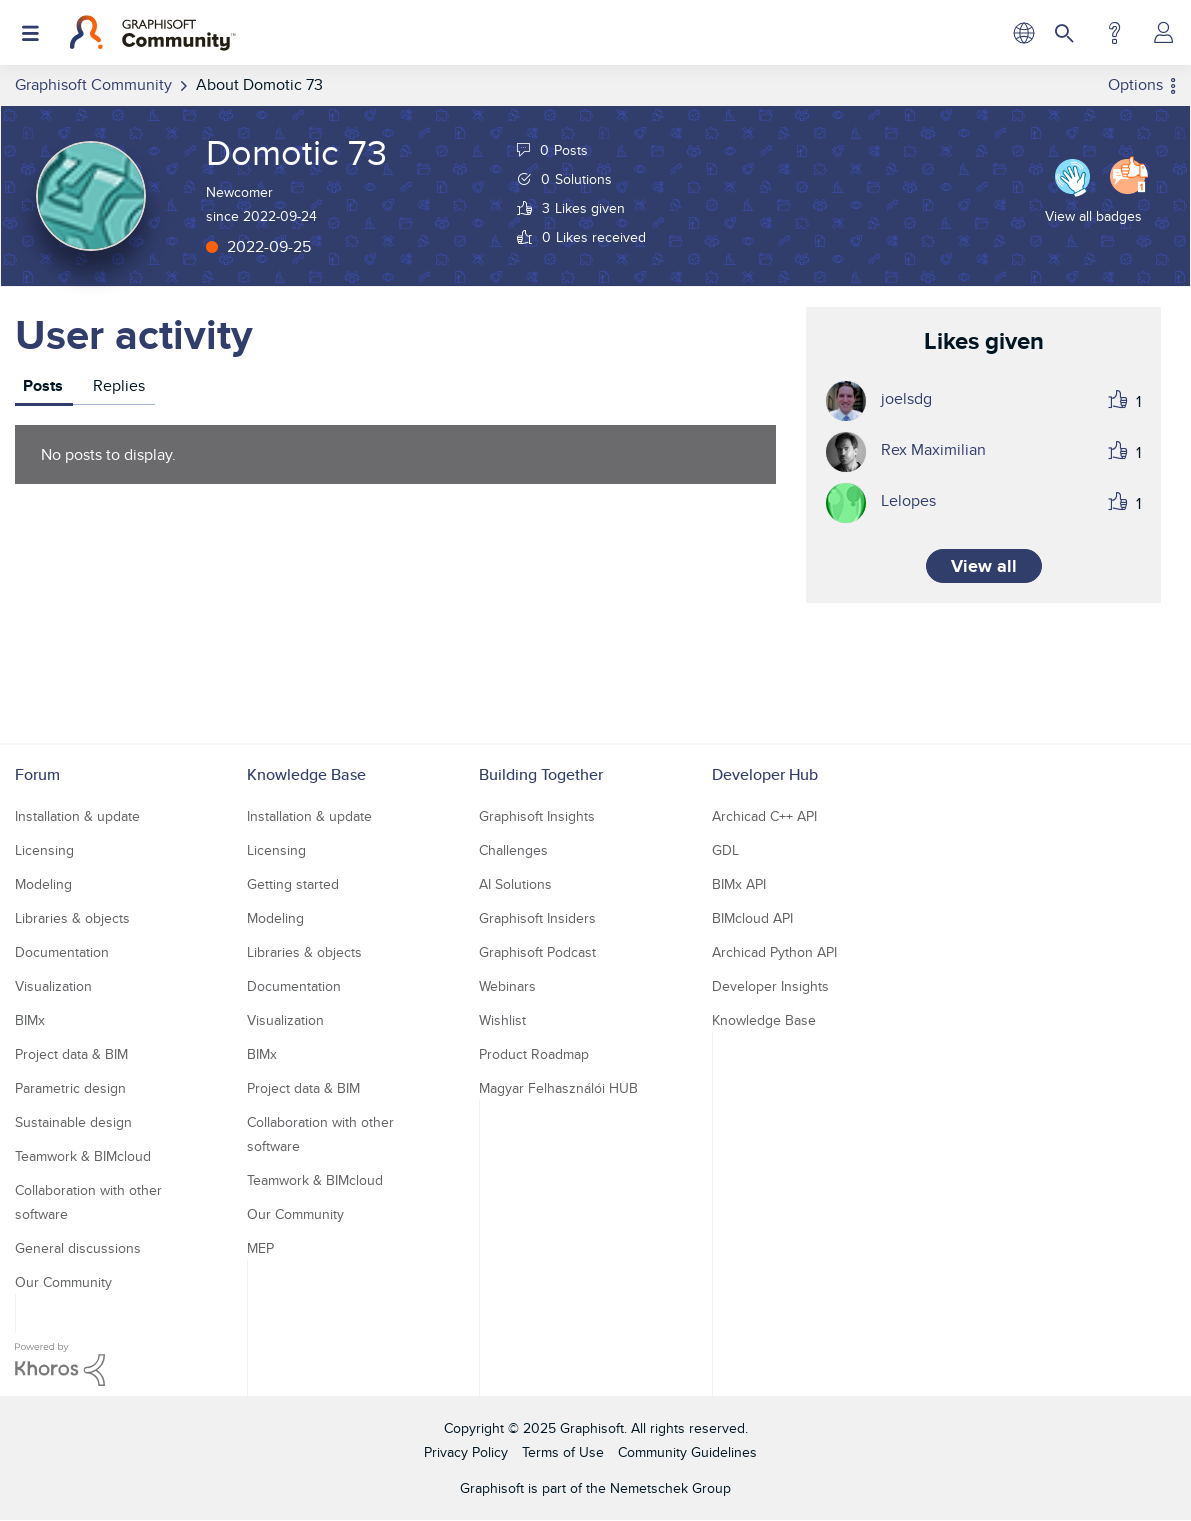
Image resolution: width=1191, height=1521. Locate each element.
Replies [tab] (119, 385)
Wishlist (502, 1020)
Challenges (513, 850)
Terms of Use (563, 1452)
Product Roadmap (534, 1054)
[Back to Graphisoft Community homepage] (152, 33)
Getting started (293, 884)
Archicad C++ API (764, 816)
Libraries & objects (72, 918)
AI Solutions (515, 884)
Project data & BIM (71, 1054)
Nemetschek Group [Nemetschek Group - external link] (670, 1488)
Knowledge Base (306, 774)
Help (1114, 33)
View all (984, 566)
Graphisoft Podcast (537, 952)
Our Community (63, 1282)
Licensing (44, 850)
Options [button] (1135, 84)
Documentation (62, 952)
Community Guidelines (687, 1452)
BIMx (30, 1020)
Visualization (53, 986)
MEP (260, 1248)
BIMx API (739, 884)
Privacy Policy (466, 1452)
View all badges (1093, 216)
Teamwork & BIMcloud (83, 1156)
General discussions (78, 1248)
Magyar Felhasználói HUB (558, 1088)
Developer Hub (765, 774)
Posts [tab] (43, 385)
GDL (725, 850)
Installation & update (77, 816)
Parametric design (70, 1088)
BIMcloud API (752, 918)
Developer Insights (770, 986)
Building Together (541, 774)
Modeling (43, 884)
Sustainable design (73, 1122)
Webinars (507, 986)
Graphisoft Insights (537, 816)
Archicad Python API (774, 952)
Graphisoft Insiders (537, 918)
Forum (37, 774)
